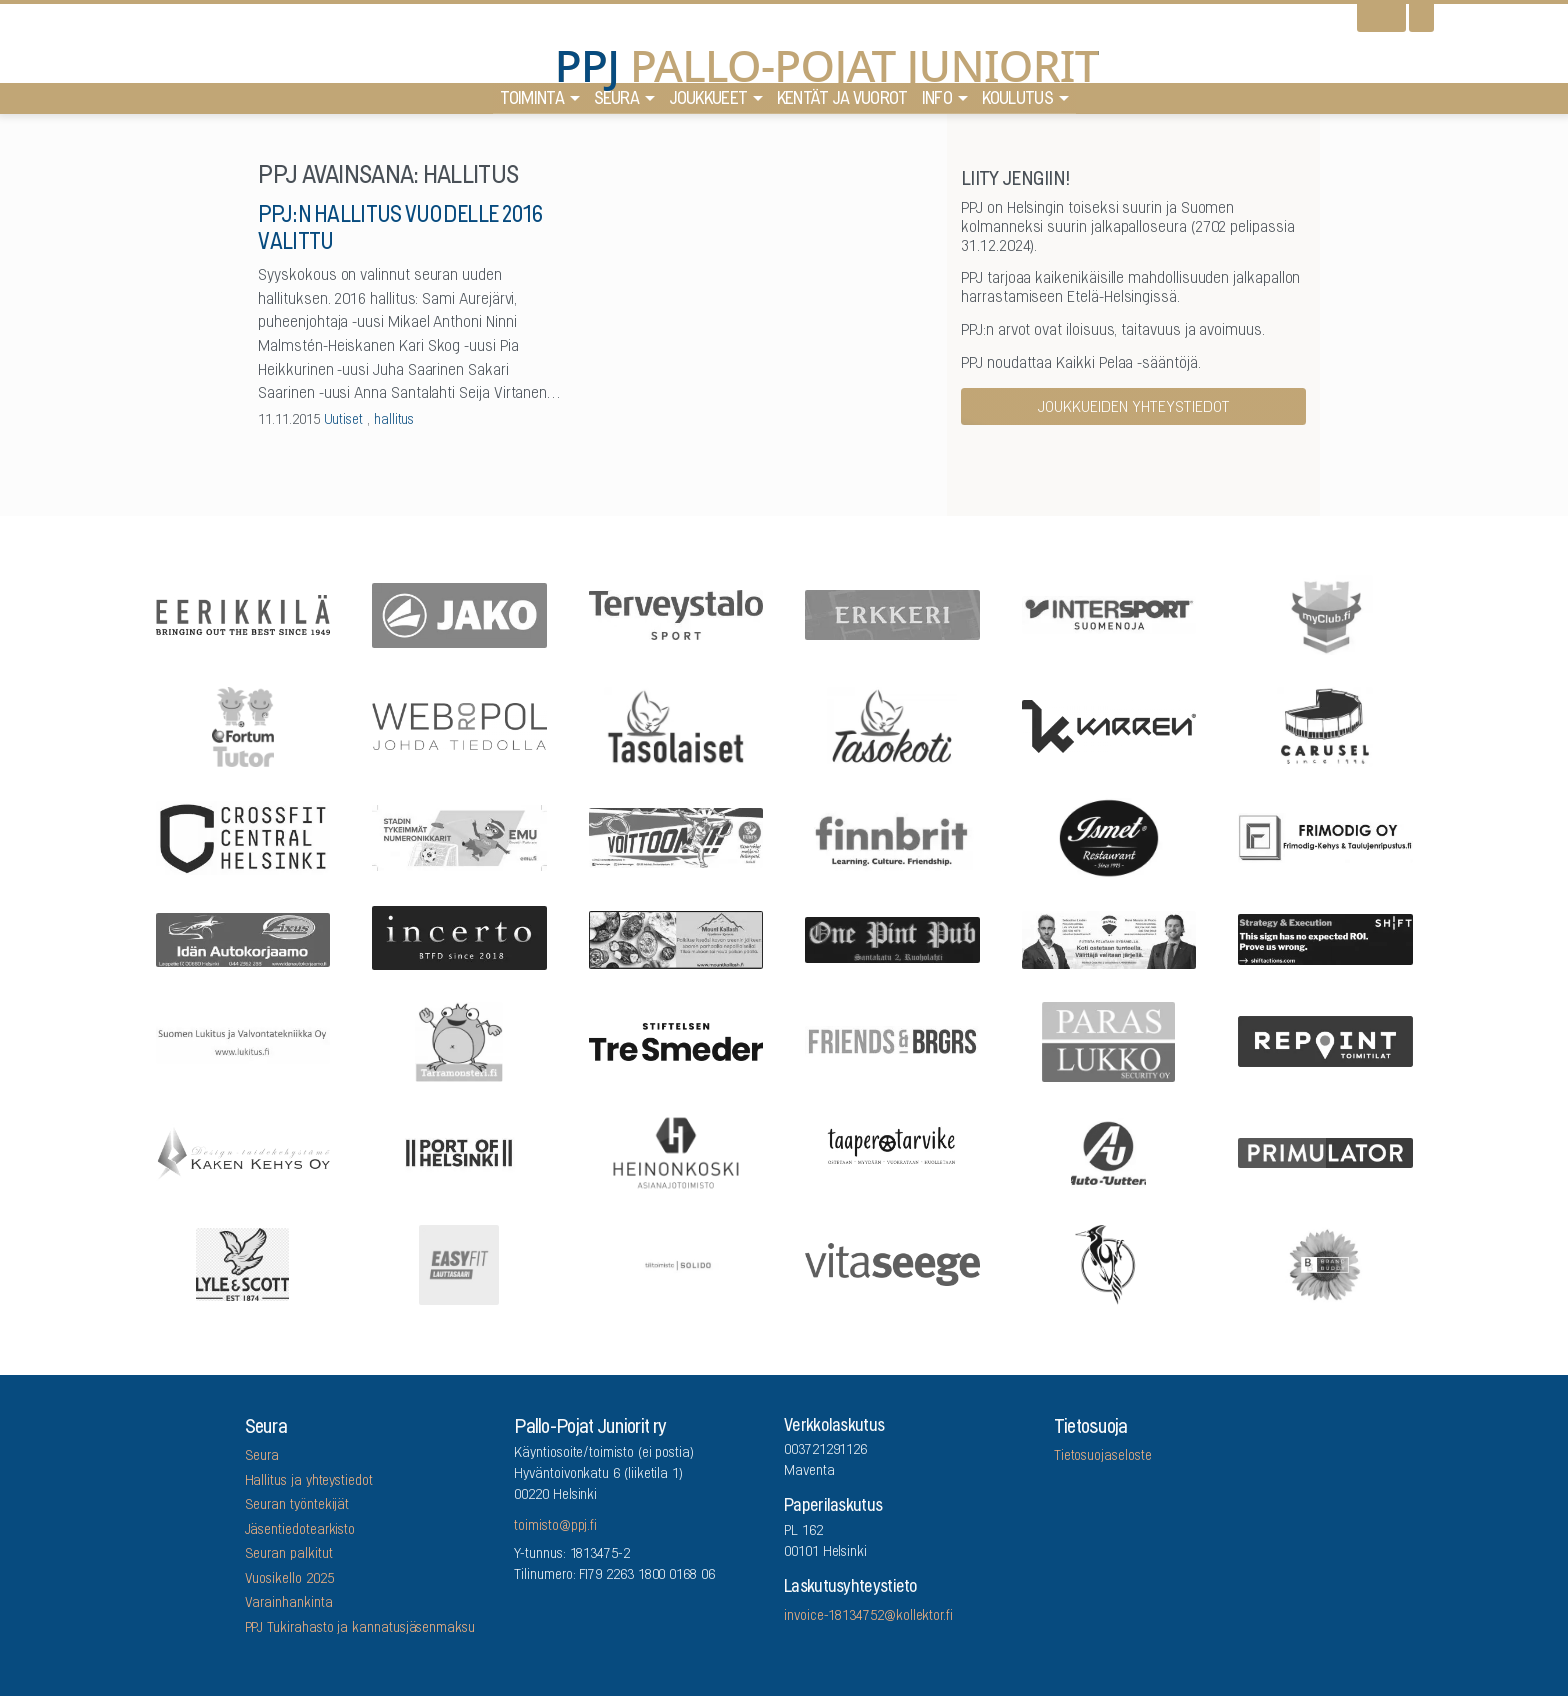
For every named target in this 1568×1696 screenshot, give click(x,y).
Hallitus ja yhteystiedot (309, 1482)
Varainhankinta (289, 1604)
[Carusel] (1326, 725)
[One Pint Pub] (893, 938)
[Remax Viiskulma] (1109, 938)
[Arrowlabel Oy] (460, 1040)
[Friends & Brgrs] (893, 1039)
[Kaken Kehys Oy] (243, 1151)
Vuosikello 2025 (289, 1580)
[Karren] (1109, 724)
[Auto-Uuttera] (1109, 1151)
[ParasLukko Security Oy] (1109, 1040)
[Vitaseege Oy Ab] (893, 1262)
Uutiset (344, 421)
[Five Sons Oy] (1109, 837)
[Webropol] (460, 725)
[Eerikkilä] (243, 613)
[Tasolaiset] (676, 725)
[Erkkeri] (893, 613)
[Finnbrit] (893, 836)
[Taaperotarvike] (893, 1152)
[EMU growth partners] (460, 836)
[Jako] (460, 613)
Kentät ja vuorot (842, 100)
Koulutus (1017, 100)
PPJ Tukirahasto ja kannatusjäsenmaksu (360, 1629)
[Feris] (676, 836)
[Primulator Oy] (1326, 1151)
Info (937, 100)
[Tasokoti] (893, 725)
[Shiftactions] (1326, 938)
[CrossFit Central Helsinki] (243, 836)
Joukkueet (708, 100)
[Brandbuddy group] (1326, 1263)
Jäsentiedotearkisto (300, 1531)
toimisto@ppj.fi (555, 1527)
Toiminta (532, 100)
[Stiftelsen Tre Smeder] (676, 1039)
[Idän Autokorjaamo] (243, 938)
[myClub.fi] (1326, 614)
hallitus (394, 421)
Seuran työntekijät (297, 1506)
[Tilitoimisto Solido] (676, 1263)
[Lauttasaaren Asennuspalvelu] (1109, 1263)
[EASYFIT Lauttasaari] (460, 1263)
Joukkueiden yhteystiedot (1134, 408)
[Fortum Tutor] (243, 725)
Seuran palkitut (289, 1555)
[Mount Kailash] (676, 938)
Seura (617, 100)
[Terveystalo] (676, 614)
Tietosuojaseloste (1103, 1457)
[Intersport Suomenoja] (1109, 613)
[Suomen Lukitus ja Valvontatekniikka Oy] (243, 1040)
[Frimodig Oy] (1326, 837)
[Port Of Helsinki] (460, 1152)
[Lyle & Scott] (243, 1262)
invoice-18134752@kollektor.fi (868, 1617)
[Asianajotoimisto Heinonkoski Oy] (676, 1152)
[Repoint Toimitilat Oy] (1326, 1040)
